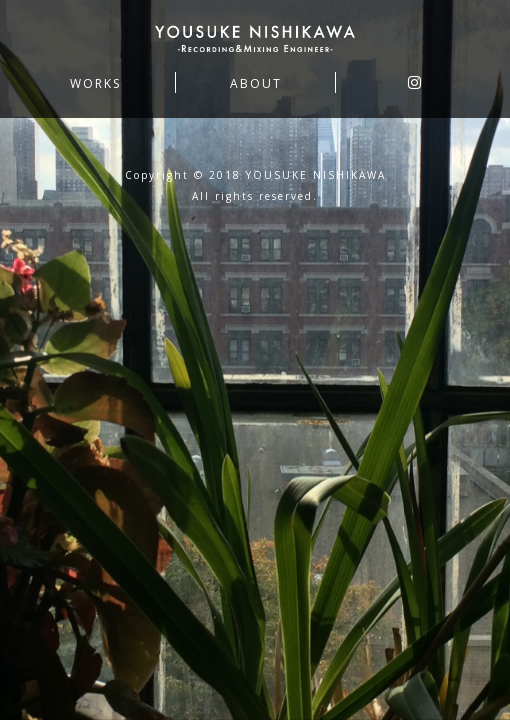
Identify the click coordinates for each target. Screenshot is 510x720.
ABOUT (256, 84)
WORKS (95, 84)
